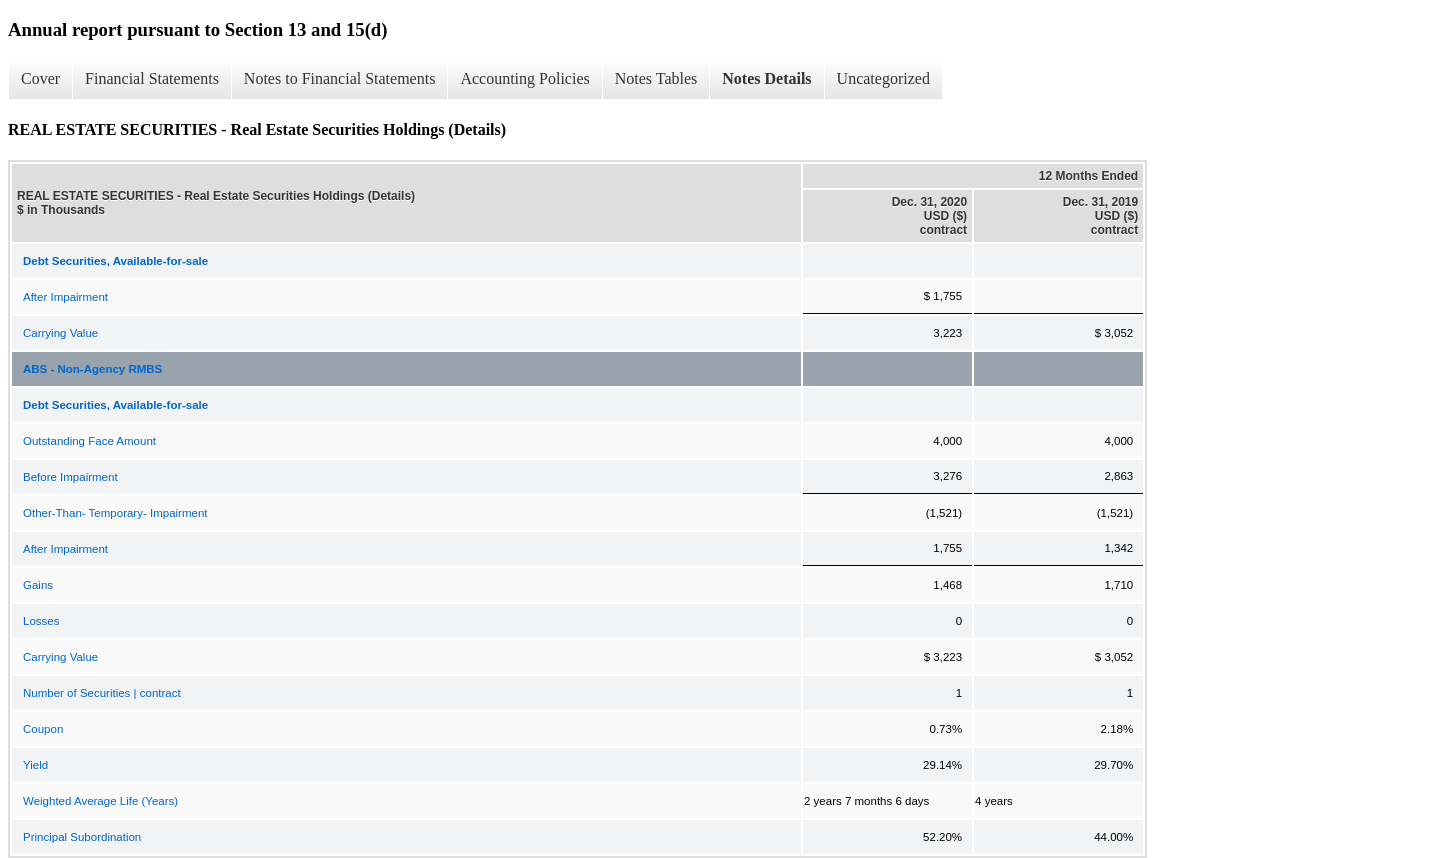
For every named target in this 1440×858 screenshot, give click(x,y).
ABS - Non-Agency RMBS (92, 369)
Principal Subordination (82, 837)
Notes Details (766, 78)
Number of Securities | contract (102, 693)
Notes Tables (656, 78)
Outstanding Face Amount (89, 441)
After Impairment (65, 297)
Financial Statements (152, 78)
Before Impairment (70, 477)
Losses (41, 621)
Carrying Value (60, 333)
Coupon (43, 729)
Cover (40, 78)
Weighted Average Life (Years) (100, 801)
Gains (38, 585)
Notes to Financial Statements (340, 78)
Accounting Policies (524, 78)
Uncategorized (883, 78)
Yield (35, 765)
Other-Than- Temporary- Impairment (115, 513)
